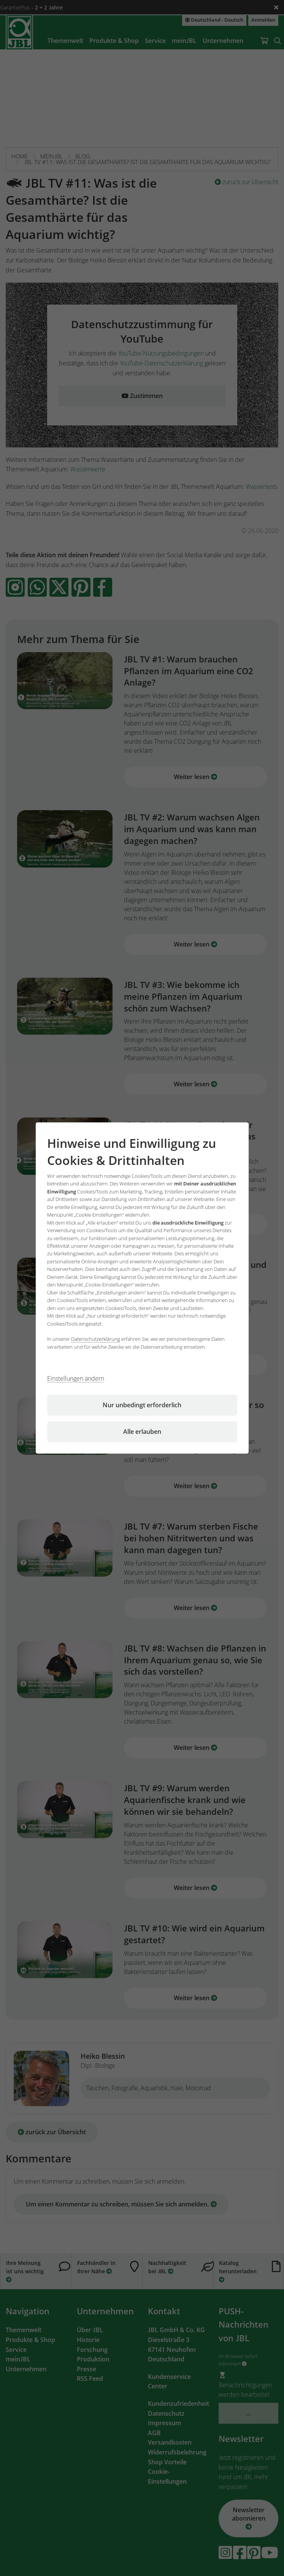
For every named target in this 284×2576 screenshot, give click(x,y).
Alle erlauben (142, 1431)
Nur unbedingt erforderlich (142, 1405)
